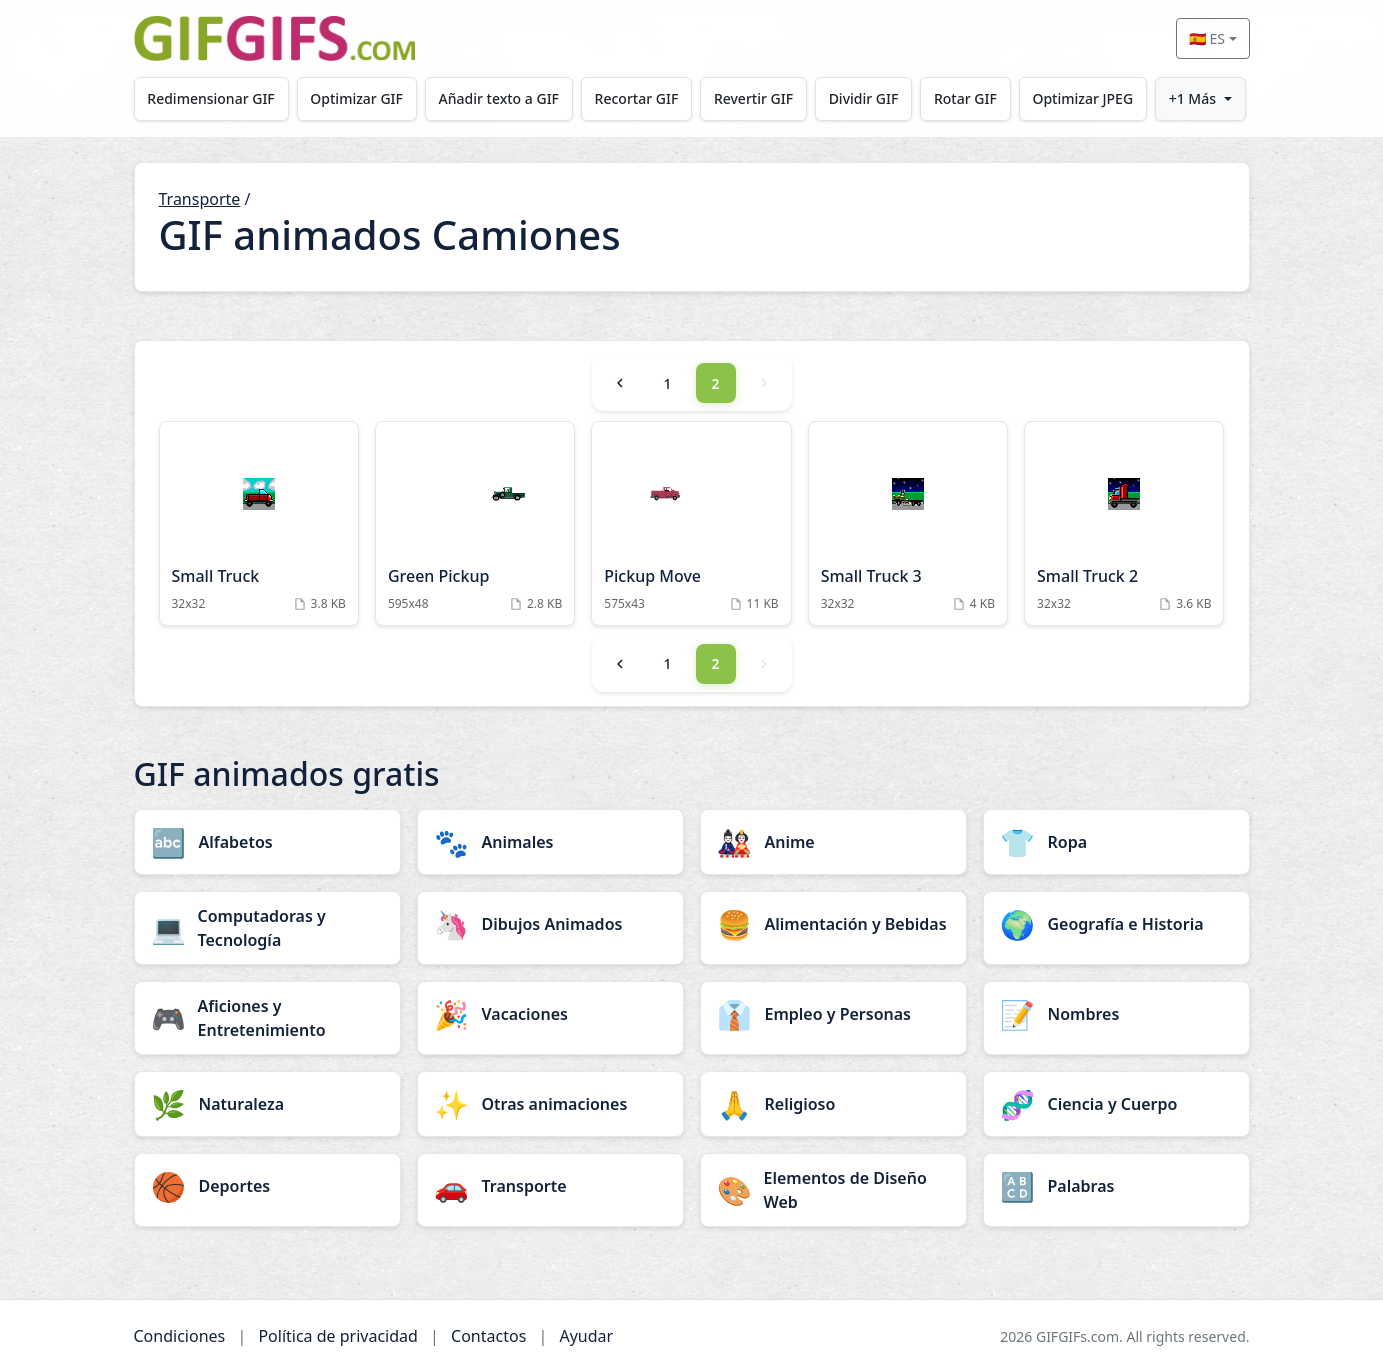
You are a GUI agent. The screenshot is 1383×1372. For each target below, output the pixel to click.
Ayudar (586, 1336)
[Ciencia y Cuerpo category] (1116, 1104)
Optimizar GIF (356, 98)
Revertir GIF (753, 98)
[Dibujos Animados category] (550, 924)
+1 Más (1192, 98)
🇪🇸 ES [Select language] (1207, 38)
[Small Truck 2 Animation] (1124, 523)
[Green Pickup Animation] (475, 523)
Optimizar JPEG (1082, 98)
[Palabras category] (1116, 1186)
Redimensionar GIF (210, 98)
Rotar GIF (965, 98)
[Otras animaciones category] (550, 1104)
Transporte (200, 199)
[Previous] (620, 383)
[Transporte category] (550, 1186)
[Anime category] (833, 842)
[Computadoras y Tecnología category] (267, 928)
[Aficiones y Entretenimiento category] (267, 1018)
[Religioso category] (833, 1104)
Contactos (488, 1336)
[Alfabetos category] (267, 842)
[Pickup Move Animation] (691, 523)
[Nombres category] (1116, 1014)
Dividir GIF (864, 98)
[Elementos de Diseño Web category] (833, 1190)
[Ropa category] (1116, 842)
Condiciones (180, 1336)
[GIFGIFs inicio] (275, 38)
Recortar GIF (637, 98)
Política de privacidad (338, 1336)
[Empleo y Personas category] (833, 1014)
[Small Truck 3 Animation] (908, 523)
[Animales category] (550, 842)
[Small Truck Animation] (259, 523)
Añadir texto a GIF (499, 98)
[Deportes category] (267, 1186)
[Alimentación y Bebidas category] (833, 924)
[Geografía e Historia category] (1116, 924)
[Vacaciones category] (550, 1014)
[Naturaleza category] (267, 1104)
